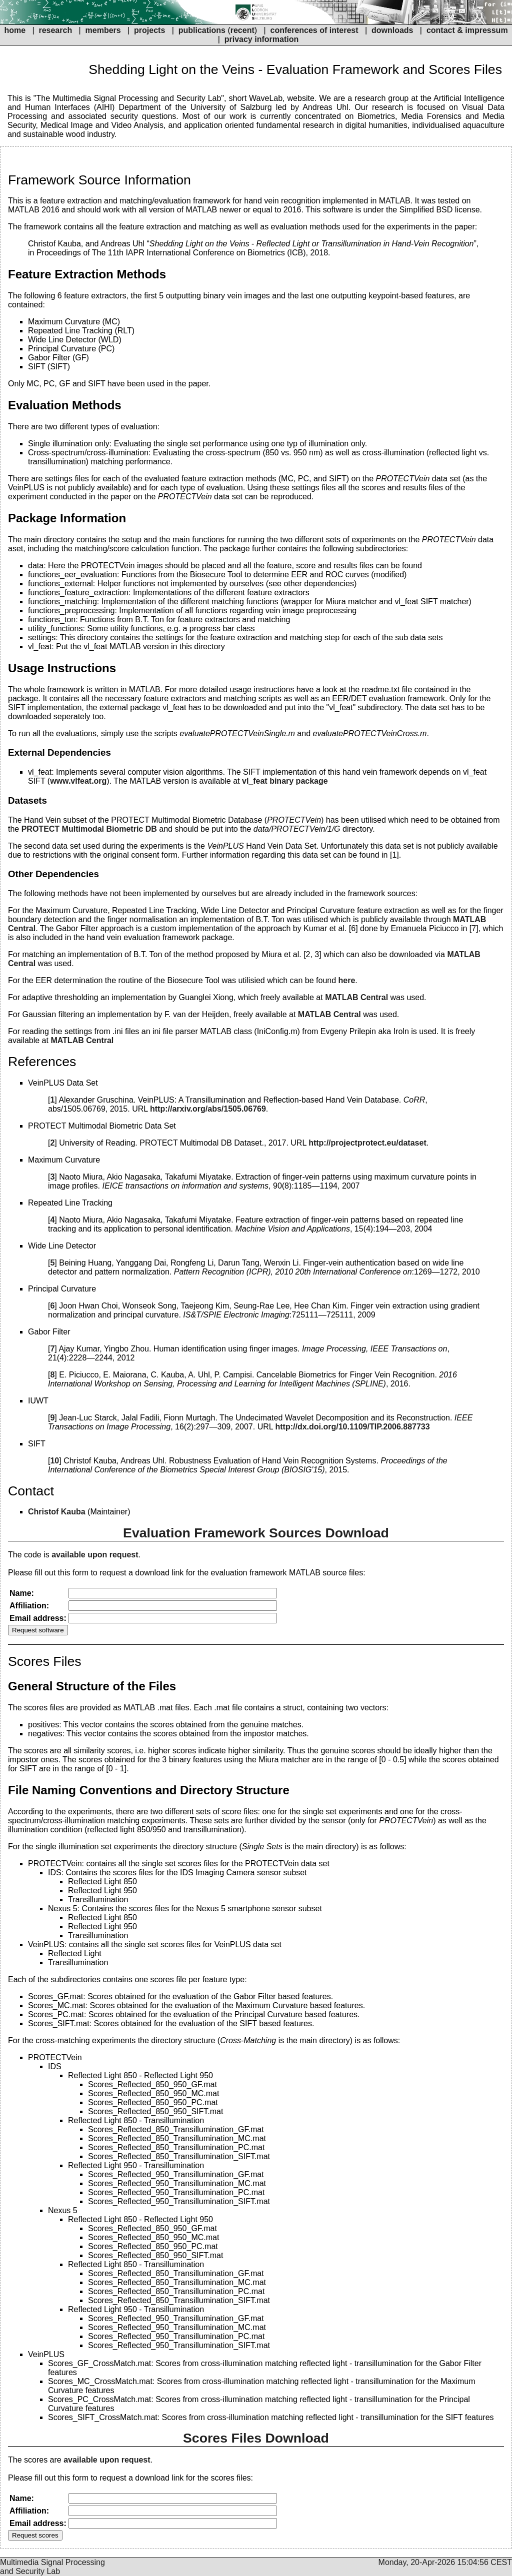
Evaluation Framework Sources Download (256, 1532)
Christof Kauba (57, 1511)
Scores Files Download (256, 2438)
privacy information (261, 39)
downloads (393, 30)
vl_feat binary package (285, 781)
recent (242, 30)
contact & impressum (467, 30)
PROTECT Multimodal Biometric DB (89, 829)
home (15, 30)
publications (202, 30)
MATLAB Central (356, 997)
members (105, 30)
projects (149, 30)
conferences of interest (314, 30)
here (347, 980)
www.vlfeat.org (78, 781)
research (55, 30)
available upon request (95, 1554)
